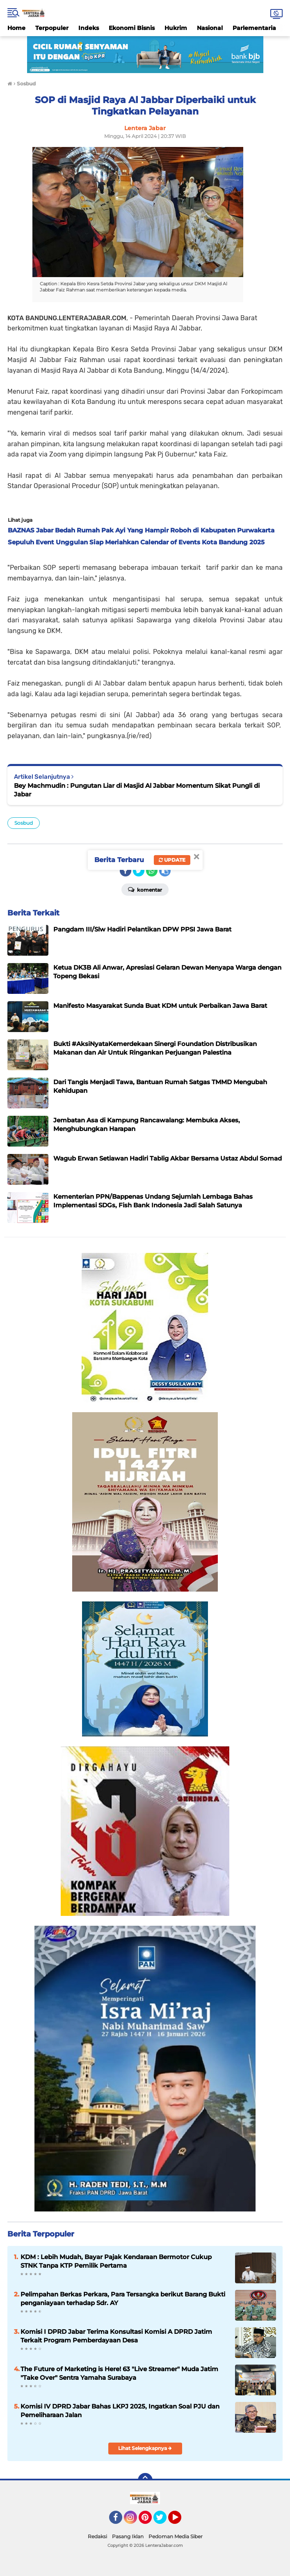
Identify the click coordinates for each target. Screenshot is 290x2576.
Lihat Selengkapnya (145, 2448)
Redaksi (97, 2536)
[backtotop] (145, 2480)
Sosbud (23, 823)
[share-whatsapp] (152, 870)
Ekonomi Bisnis (132, 28)
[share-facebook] (125, 870)
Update (172, 860)
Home (16, 28)
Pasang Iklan (128, 2536)
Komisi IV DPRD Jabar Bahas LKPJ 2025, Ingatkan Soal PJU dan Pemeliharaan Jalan (120, 2410)
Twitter (163, 2521)
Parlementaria (254, 28)
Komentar (145, 889)
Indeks (88, 28)
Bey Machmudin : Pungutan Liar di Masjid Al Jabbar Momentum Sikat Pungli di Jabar (137, 790)
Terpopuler (52, 28)
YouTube (180, 2521)
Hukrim (175, 28)
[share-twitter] (138, 870)
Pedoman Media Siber (175, 2536)
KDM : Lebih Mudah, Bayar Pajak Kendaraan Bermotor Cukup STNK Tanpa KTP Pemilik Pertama (116, 2261)
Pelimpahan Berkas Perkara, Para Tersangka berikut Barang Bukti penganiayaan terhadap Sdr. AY (123, 2298)
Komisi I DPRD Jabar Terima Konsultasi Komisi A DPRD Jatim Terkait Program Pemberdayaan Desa (116, 2336)
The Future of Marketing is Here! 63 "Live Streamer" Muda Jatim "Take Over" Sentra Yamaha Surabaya (119, 2373)
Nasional (210, 28)
